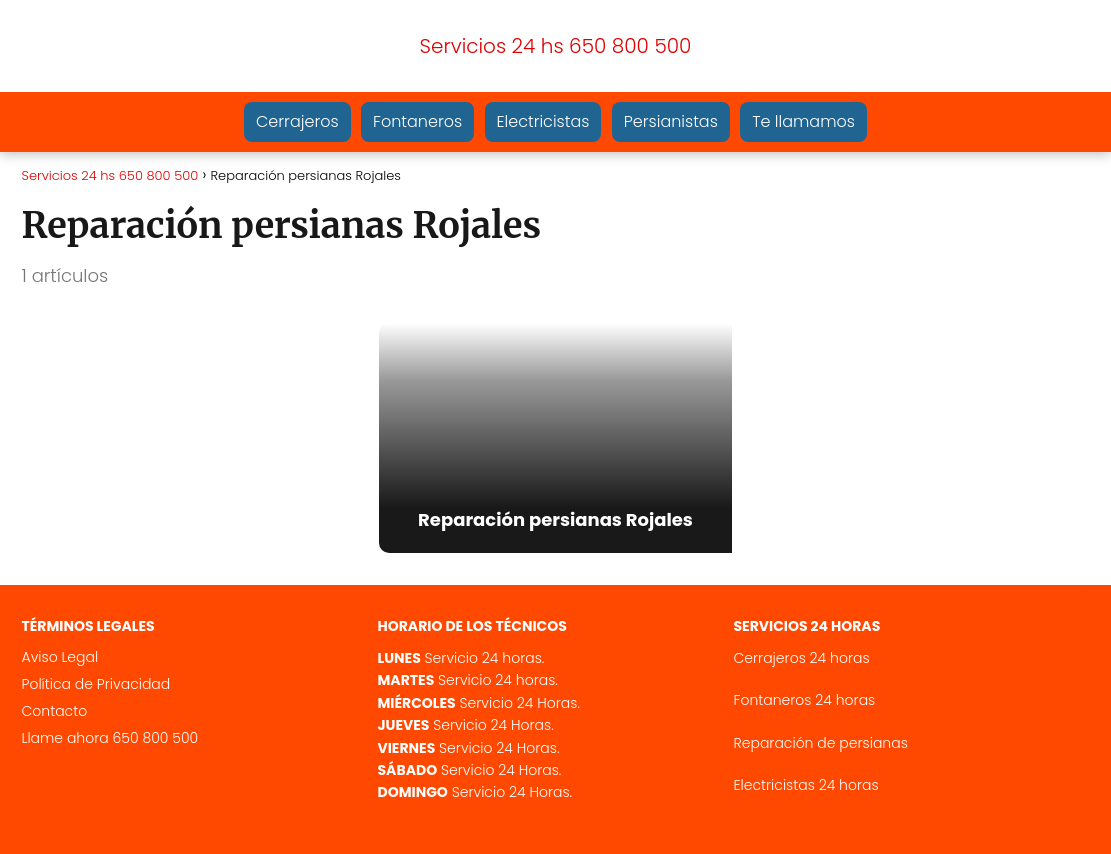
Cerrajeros (297, 121)
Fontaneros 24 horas (805, 700)
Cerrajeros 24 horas (802, 658)
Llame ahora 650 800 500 (110, 738)
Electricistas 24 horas (806, 785)
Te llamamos (803, 121)
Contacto (55, 711)
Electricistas (543, 121)
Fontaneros (417, 121)
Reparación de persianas (821, 743)
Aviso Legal (60, 657)
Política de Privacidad (96, 684)
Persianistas (671, 121)
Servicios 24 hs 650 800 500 (556, 46)
